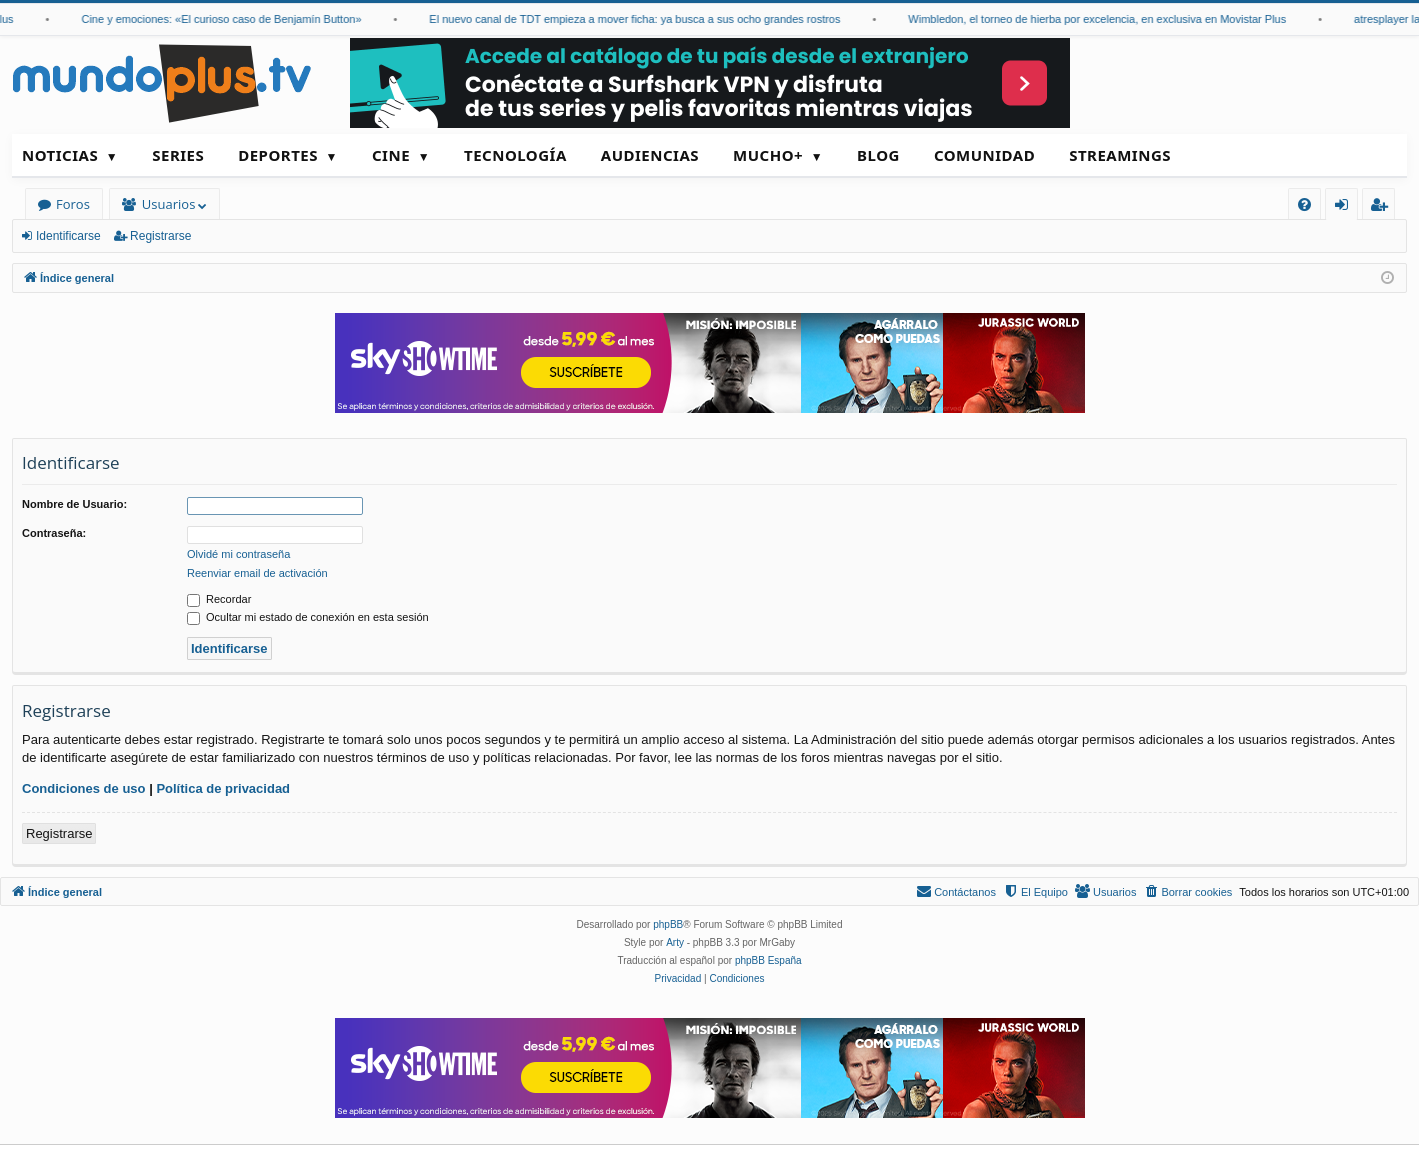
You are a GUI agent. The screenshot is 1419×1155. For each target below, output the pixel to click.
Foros (73, 204)
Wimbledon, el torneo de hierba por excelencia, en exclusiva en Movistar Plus (1106, 19)
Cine (391, 155)
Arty (675, 942)
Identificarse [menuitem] (1346, 207)
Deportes (278, 155)
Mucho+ (768, 155)
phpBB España (768, 960)
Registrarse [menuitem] (1383, 207)
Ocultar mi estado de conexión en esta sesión (308, 617)
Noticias (60, 155)
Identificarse (68, 236)
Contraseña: (54, 533)
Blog (878, 155)
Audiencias (650, 155)
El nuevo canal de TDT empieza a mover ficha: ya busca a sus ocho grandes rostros (643, 19)
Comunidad (984, 155)
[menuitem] (1304, 204)
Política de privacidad (223, 788)
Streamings (1120, 155)
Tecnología (515, 155)
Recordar (219, 599)
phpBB (668, 924)
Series (178, 155)
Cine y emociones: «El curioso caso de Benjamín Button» (230, 19)
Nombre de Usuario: (74, 504)
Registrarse (160, 236)
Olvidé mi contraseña (238, 554)
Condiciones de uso (84, 788)
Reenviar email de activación (257, 573)
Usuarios (168, 204)
